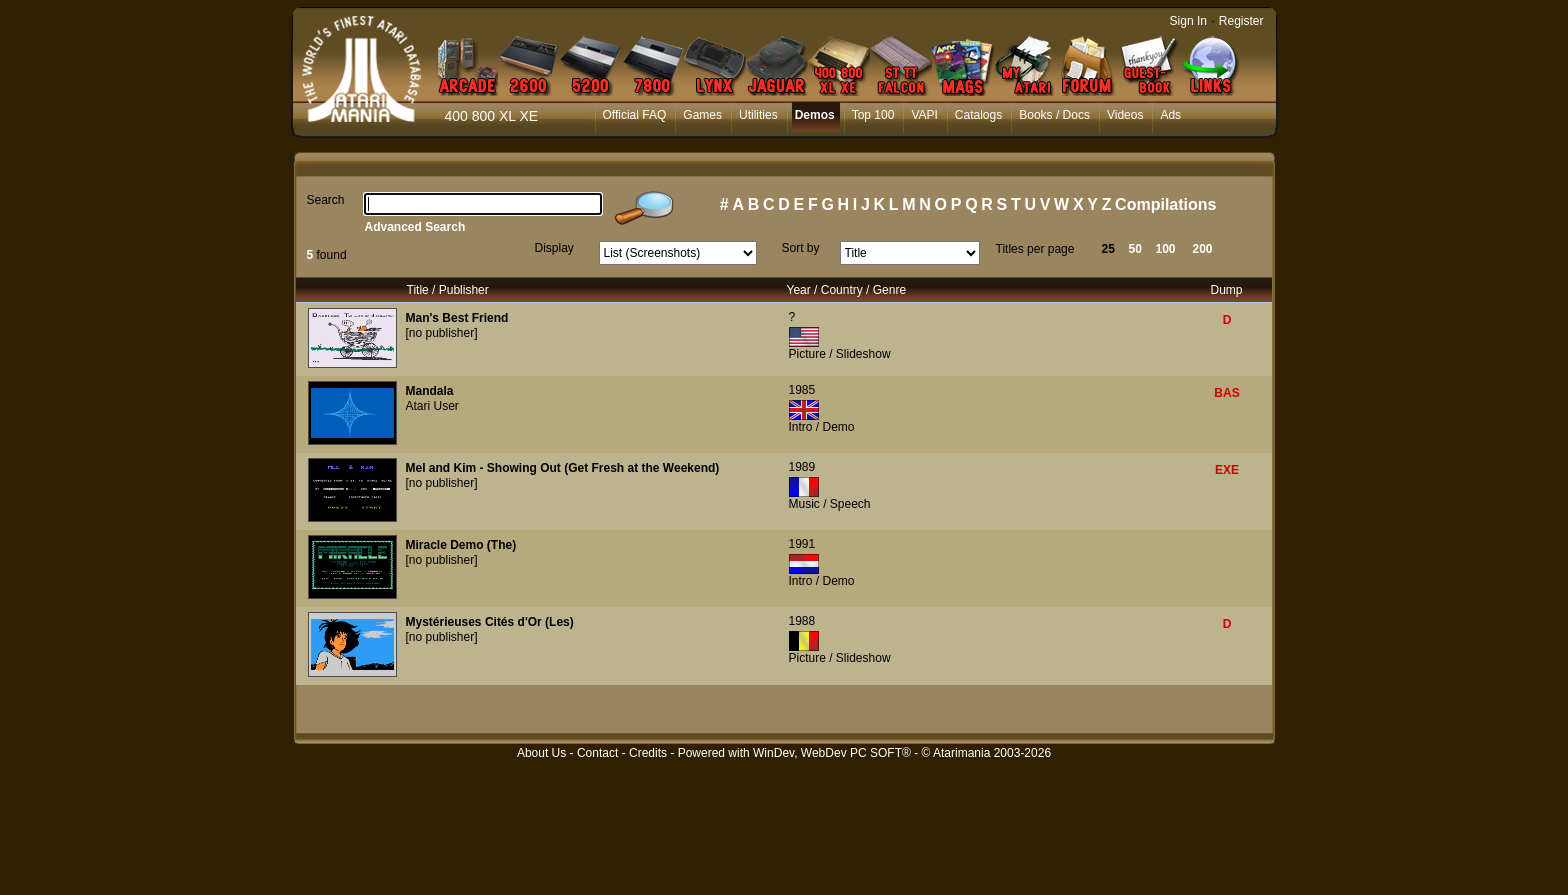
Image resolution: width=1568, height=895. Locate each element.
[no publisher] (442, 333)
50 (1135, 249)
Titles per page (1035, 249)
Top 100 (873, 115)
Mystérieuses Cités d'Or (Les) (490, 622)
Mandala (430, 391)
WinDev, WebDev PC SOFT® (832, 753)
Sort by (801, 248)
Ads (1170, 115)
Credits (648, 753)
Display (554, 248)
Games (702, 115)
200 (1203, 249)
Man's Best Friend (457, 318)
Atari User (432, 406)
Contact (597, 753)
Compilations (1165, 204)
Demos (815, 115)
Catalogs (978, 115)
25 (1108, 249)
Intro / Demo (822, 427)
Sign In (1188, 21)
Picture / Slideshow (840, 354)
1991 (802, 544)
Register (1241, 21)
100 (1166, 249)
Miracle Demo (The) (461, 545)
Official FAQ (635, 115)
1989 (802, 467)
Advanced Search (415, 227)
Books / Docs (1054, 115)
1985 (802, 390)
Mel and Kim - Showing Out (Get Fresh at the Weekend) (563, 468)
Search (326, 200)
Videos (1125, 115)
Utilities (758, 115)
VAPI (924, 115)
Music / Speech (830, 504)
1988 (802, 621)
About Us (541, 753)
